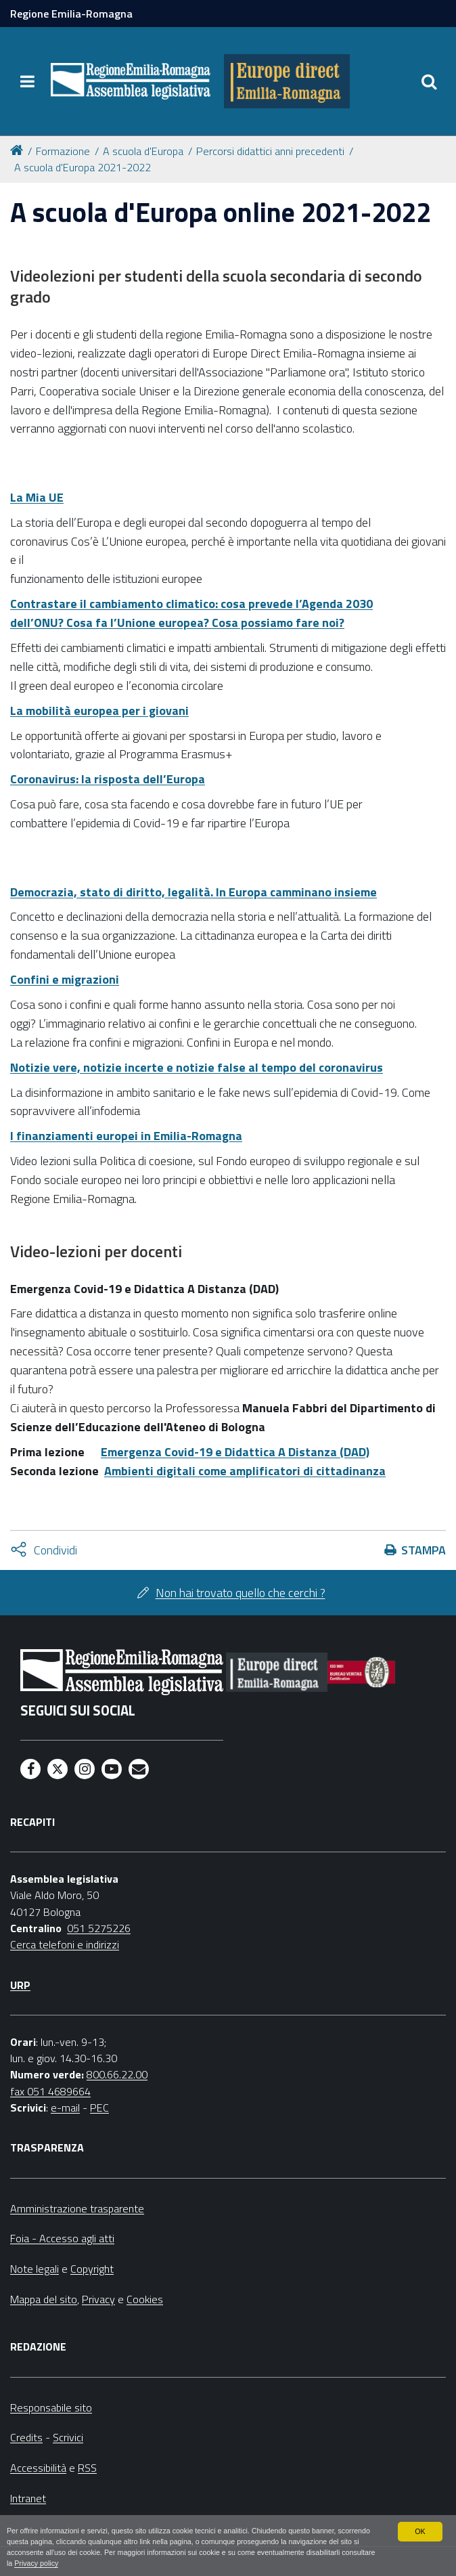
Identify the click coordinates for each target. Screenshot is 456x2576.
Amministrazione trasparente (77, 2208)
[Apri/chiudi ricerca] (429, 81)
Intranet (28, 2498)
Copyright (92, 2269)
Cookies (145, 2299)
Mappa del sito (43, 2299)
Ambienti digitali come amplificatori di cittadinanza (245, 1471)
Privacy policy (36, 2564)
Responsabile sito (51, 2407)
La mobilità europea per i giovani (99, 710)
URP (20, 1985)
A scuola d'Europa (143, 151)
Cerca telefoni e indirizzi (64, 1944)
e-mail (65, 2107)
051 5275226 (99, 1928)
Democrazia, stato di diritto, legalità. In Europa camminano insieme (193, 892)
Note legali (34, 2269)
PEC (99, 2107)
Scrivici (68, 2437)
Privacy (98, 2299)
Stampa (423, 1550)
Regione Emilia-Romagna (71, 13)
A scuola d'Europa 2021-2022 (82, 167)
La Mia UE (37, 497)
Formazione (63, 151)
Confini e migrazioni (64, 979)
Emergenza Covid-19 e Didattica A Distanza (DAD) (235, 1452)
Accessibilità (38, 2468)
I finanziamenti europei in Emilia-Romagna (126, 1136)
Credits (26, 2437)
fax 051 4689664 (50, 2091)
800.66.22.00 (117, 2074)
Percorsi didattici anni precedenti (270, 151)
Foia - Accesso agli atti (62, 2238)
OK (420, 2531)
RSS (87, 2468)
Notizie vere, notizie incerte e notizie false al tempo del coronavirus (196, 1067)
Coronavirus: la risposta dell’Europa (107, 779)
